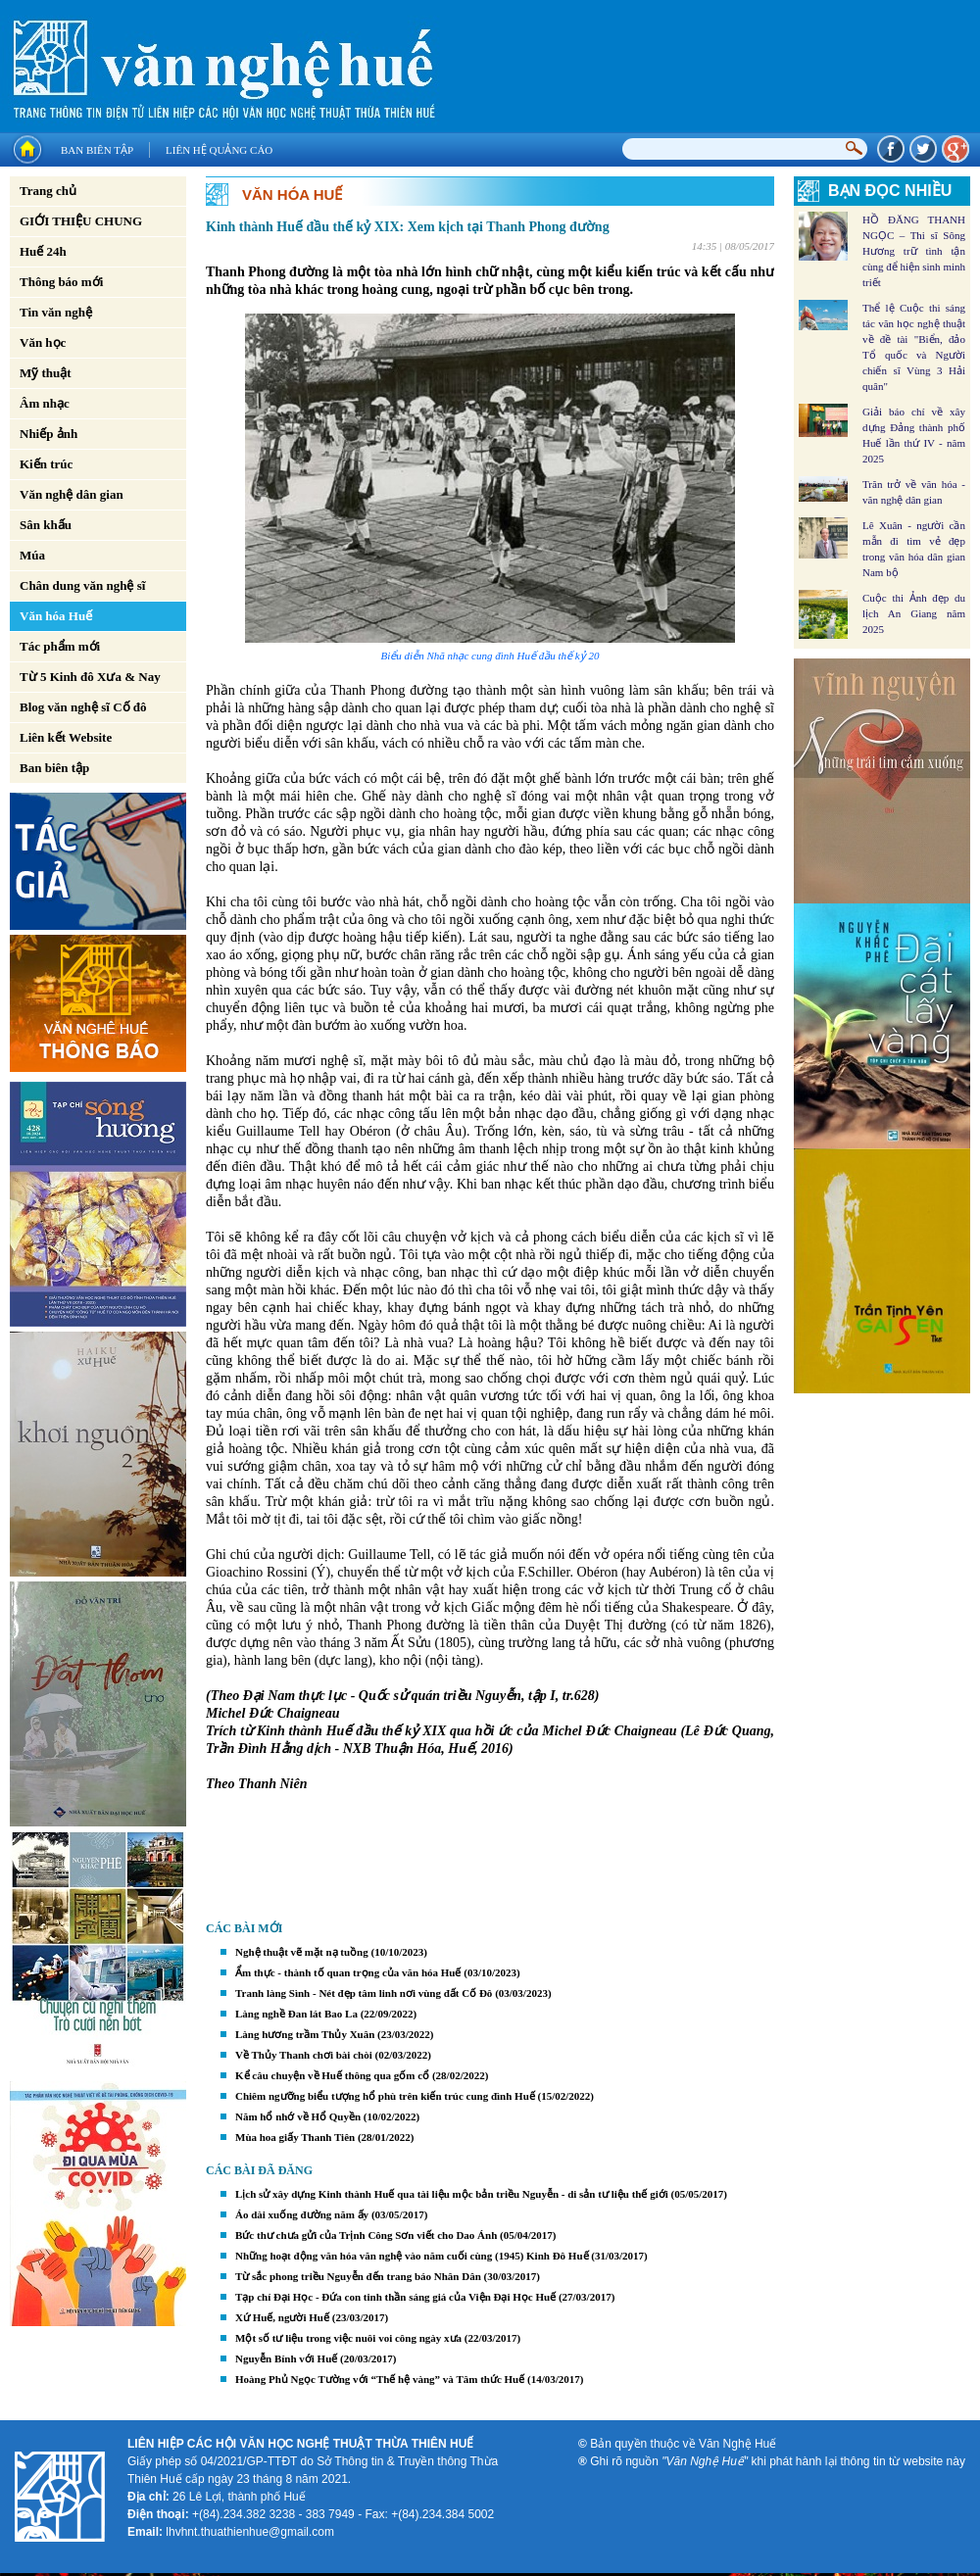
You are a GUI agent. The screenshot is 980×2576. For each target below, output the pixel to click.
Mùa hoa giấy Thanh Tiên (295, 2137)
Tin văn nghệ (56, 312)
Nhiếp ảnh (48, 433)
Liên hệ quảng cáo (219, 150)
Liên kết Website (66, 737)
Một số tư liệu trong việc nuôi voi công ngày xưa (348, 2338)
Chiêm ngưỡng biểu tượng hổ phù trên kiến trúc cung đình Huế (385, 2096)
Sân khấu (46, 524)
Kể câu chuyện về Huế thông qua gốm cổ (332, 2075)
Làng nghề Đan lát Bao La (296, 2013)
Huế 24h (43, 251)
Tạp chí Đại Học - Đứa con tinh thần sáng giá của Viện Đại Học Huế (395, 2297)
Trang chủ (48, 190)
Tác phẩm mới (60, 646)
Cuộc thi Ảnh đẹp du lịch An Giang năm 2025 (913, 613)
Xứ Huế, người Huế (282, 2317)
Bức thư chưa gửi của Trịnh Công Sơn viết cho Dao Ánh (366, 2235)
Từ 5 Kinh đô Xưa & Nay (90, 676)
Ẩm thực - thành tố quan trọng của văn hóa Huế (348, 1972)
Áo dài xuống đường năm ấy (301, 2214)
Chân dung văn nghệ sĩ (82, 585)
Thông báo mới (61, 281)
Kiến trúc (46, 464)
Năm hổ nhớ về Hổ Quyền (298, 2116)
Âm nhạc (45, 403)
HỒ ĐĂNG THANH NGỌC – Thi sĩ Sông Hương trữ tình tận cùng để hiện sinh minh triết (913, 251)
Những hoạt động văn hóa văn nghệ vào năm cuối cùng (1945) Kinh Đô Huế (412, 2255)
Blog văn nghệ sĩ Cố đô (83, 707)
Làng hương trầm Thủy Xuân (304, 2034)
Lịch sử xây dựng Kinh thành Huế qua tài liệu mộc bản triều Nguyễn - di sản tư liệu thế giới (451, 2194)
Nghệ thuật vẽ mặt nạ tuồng (301, 1952)
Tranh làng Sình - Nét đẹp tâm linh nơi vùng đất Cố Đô (363, 1993)
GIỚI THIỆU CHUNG (81, 221)
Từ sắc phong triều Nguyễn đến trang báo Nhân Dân (358, 2276)
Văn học (43, 342)
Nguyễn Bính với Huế (286, 2358)
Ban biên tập (97, 150)
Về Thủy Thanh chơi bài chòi (303, 2055)
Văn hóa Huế (56, 615)
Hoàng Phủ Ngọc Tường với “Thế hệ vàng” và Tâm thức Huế (379, 2379)
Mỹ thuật (46, 372)
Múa (32, 555)
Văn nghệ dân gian (71, 494)
